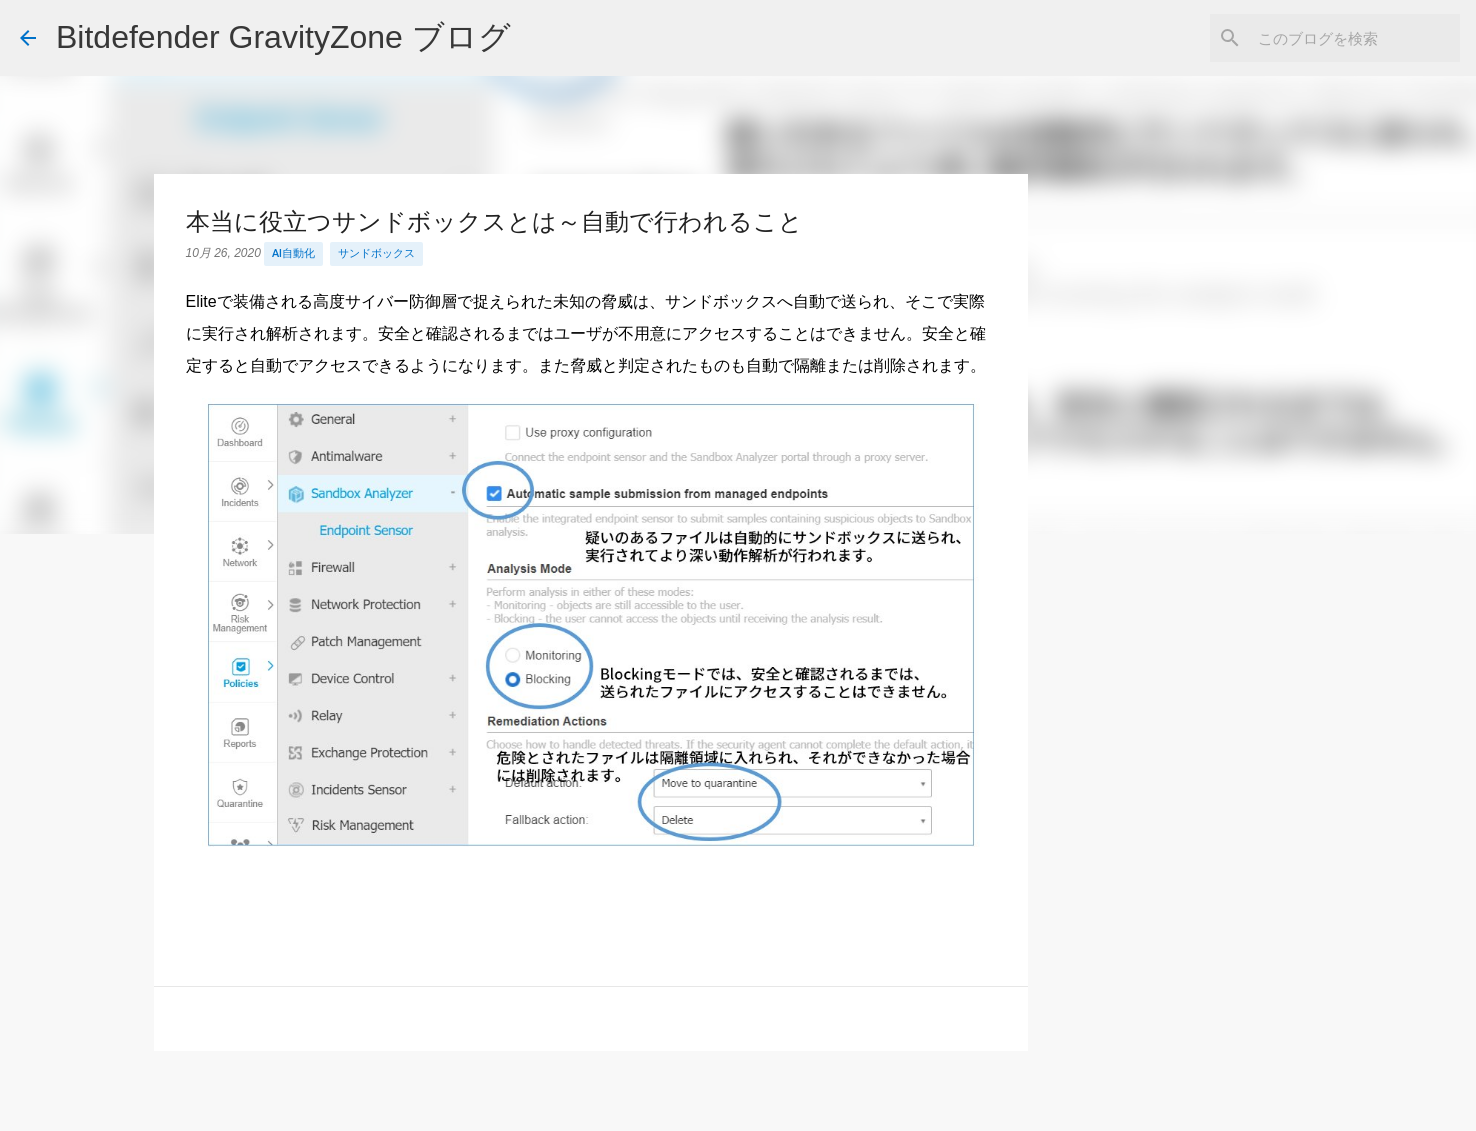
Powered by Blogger (738, 1102)
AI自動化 (293, 253)
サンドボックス (376, 253)
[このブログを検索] (1355, 38)
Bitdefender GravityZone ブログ (283, 37)
